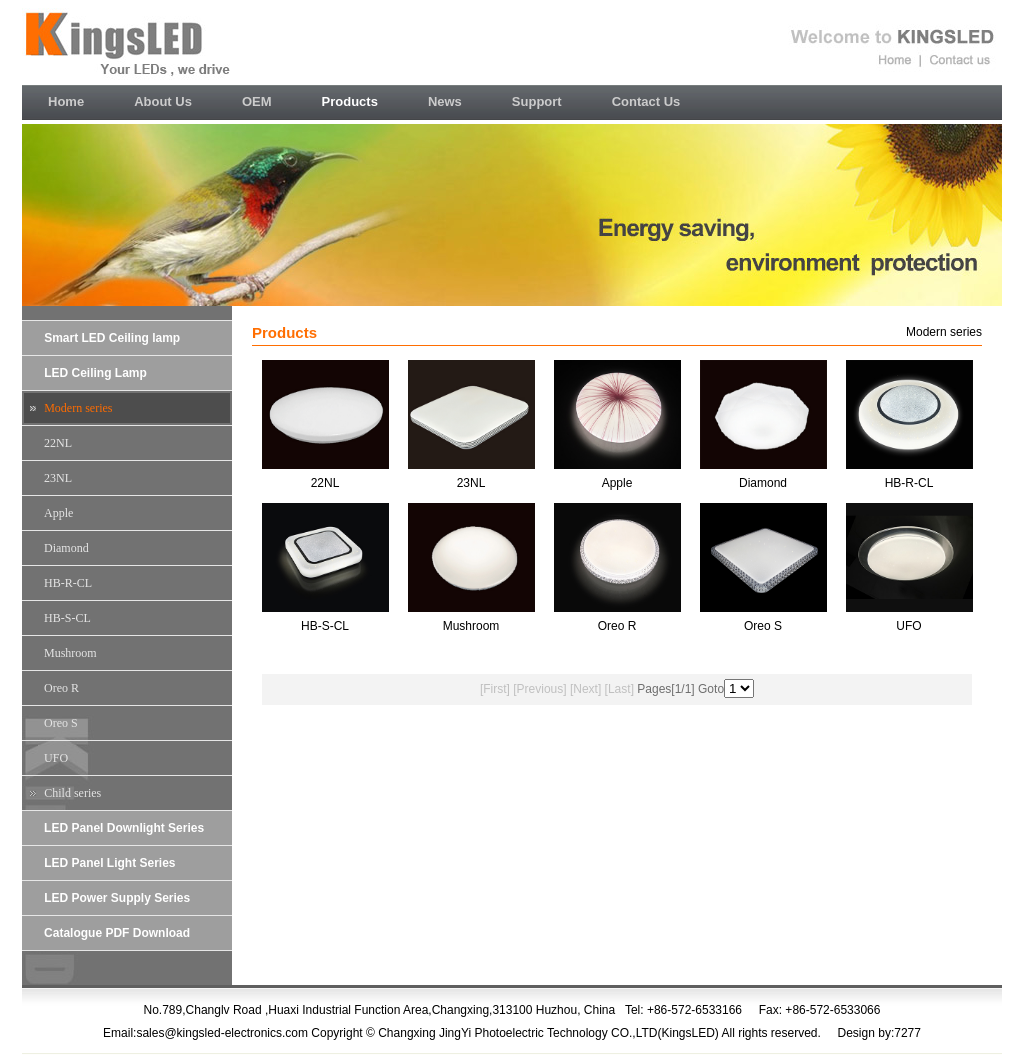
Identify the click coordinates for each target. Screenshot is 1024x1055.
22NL (58, 443)
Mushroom (70, 653)
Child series (72, 793)
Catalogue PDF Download (117, 933)
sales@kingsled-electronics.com (222, 1033)
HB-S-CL (67, 618)
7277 (907, 1033)
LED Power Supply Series (117, 898)
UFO (56, 758)
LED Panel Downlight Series (124, 828)
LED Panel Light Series (109, 863)
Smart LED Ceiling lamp (112, 338)
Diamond (66, 548)
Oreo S (61, 723)
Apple (58, 513)
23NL (58, 478)
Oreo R (61, 688)
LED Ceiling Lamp (95, 373)
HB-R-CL (68, 583)
